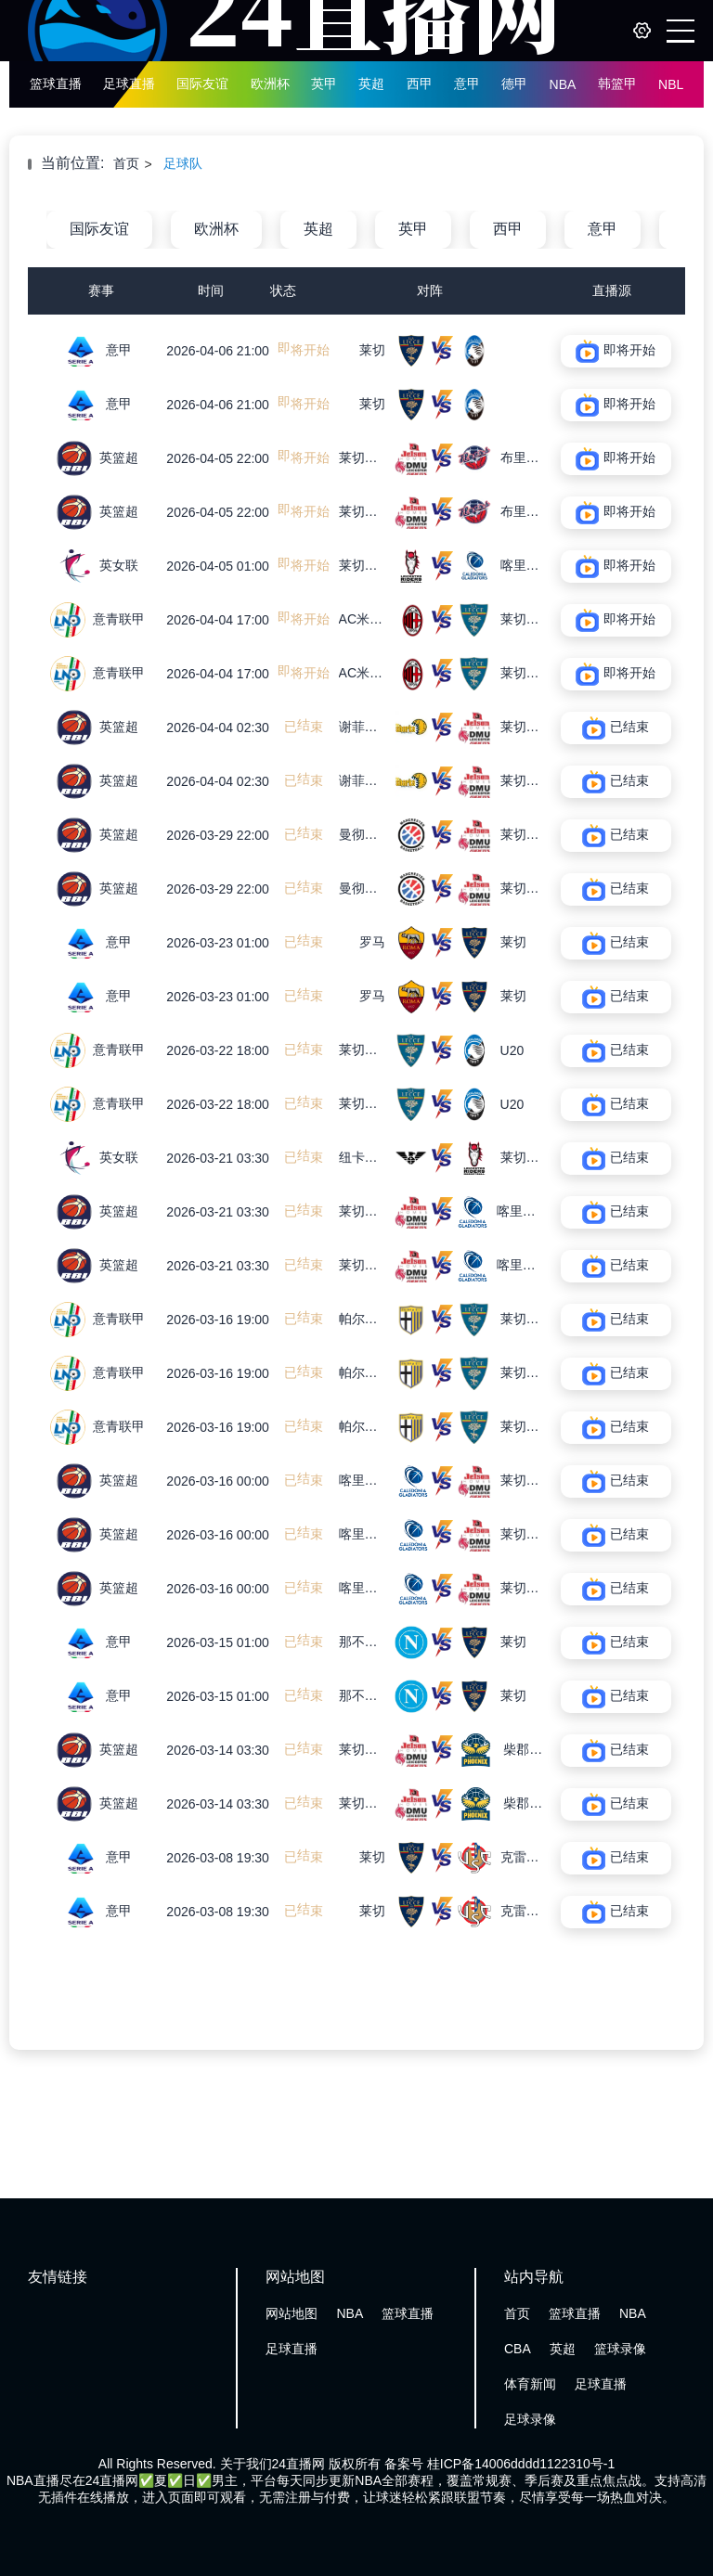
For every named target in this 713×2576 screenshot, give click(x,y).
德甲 (514, 83)
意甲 (467, 83)
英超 (371, 83)
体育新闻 (530, 2383)
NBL (670, 84)
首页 (126, 163)
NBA (563, 84)
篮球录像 (620, 2348)
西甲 (420, 83)
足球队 (182, 163)
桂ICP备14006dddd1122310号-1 (521, 2463)
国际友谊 (202, 83)
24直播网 (299, 2463)
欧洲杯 (270, 83)
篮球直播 (56, 83)
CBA (517, 2348)
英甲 (324, 83)
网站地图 (292, 2313)
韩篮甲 (617, 83)
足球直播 (129, 83)
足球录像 (530, 2419)
